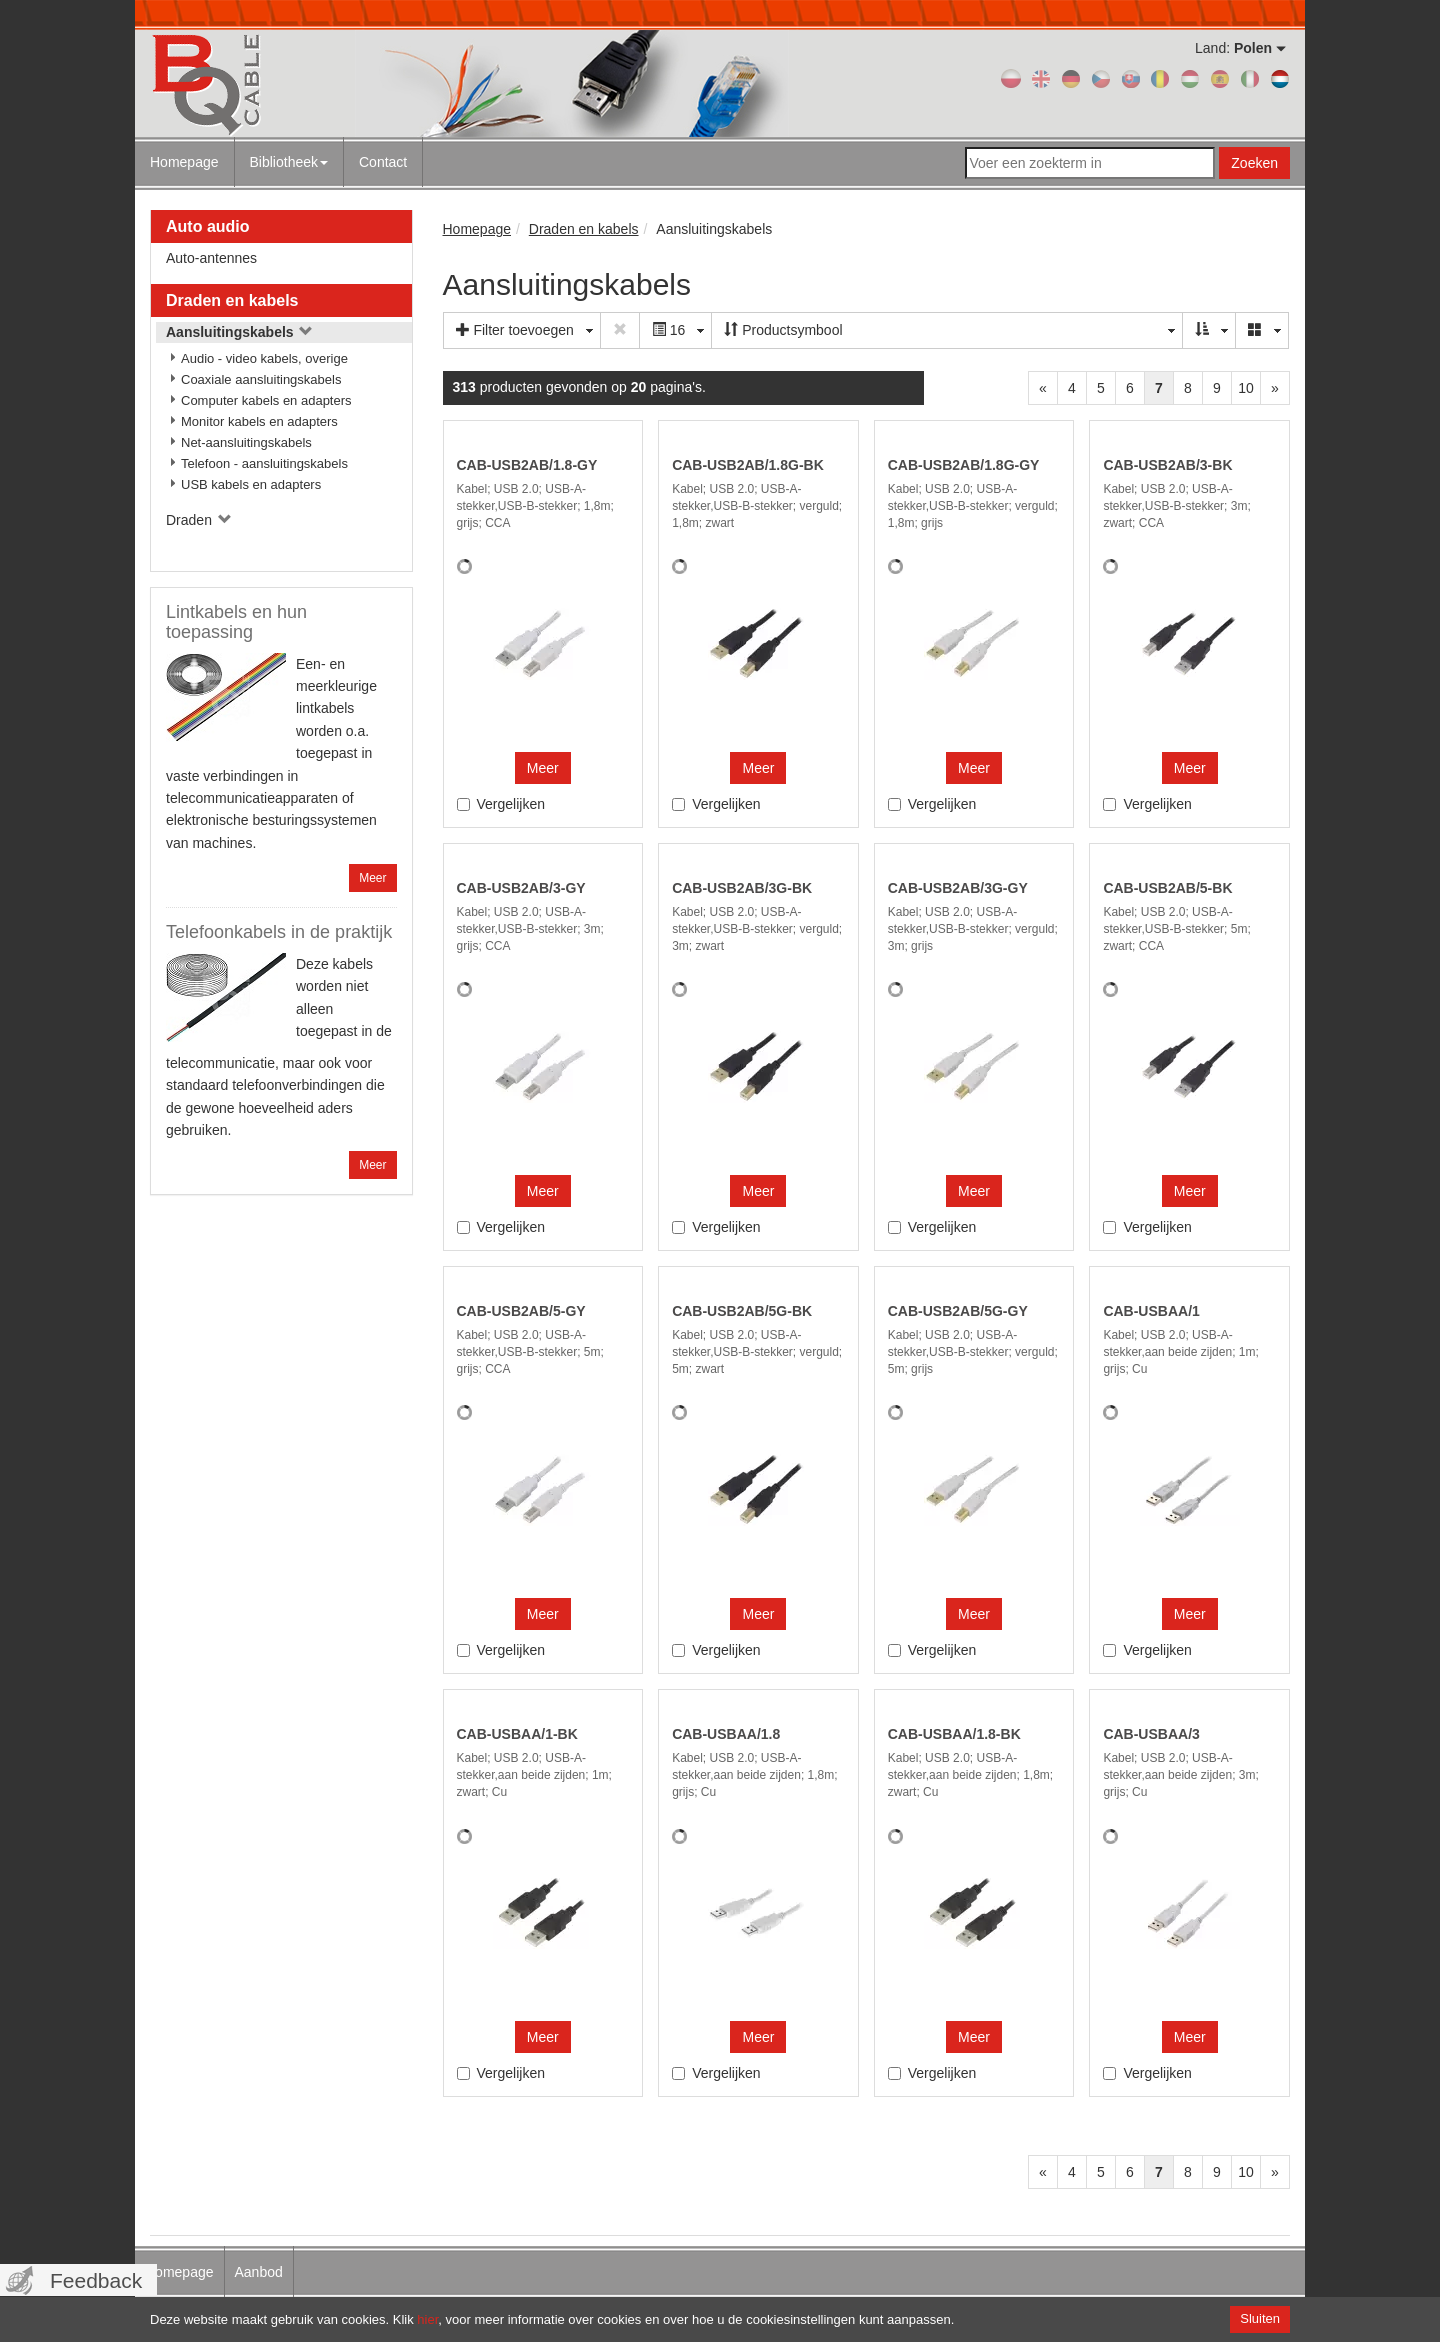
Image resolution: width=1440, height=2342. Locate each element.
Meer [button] (543, 768)
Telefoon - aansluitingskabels (264, 463)
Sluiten (1260, 2318)
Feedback (96, 2280)
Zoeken (1254, 163)
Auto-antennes (211, 258)
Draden (199, 520)
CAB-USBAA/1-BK (517, 1734)
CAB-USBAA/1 (1151, 1311)
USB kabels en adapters (251, 484)
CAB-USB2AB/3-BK (1167, 465)
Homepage (184, 162)
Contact (383, 162)
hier (427, 2319)
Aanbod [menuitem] (259, 2272)
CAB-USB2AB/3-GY (521, 888)
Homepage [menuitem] (179, 2272)
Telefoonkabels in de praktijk (279, 932)
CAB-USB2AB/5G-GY (958, 1311)
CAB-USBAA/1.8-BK (954, 1734)
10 (1246, 388)
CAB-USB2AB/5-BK (1167, 888)
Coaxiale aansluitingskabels (261, 379)
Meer (372, 878)
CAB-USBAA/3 (1151, 1734)
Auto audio (208, 226)
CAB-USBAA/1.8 (726, 1734)
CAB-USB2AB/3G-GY (958, 888)
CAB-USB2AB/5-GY (521, 1311)
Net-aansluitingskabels (246, 442)
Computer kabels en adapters (266, 400)
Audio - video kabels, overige (264, 358)
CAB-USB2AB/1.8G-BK (748, 465)
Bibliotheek (289, 162)
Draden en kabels (232, 300)
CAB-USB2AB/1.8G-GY (964, 465)
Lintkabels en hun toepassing (236, 622)
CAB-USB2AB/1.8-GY (527, 465)
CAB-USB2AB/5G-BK (742, 1311)
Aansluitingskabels (239, 332)
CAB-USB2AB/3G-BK (742, 888)
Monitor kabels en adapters (259, 421)
